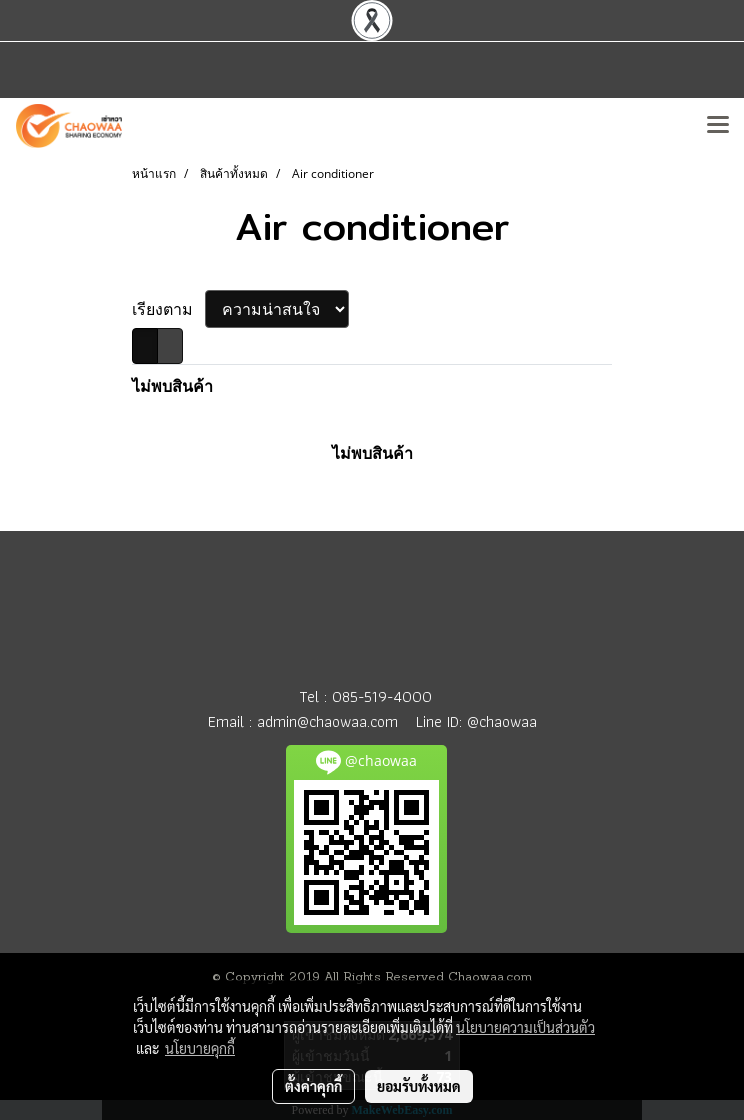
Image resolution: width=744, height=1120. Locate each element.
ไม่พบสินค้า (172, 386)
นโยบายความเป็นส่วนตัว (525, 1027)
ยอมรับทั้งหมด (419, 1086)
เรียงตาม (168, 309)
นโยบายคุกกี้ (200, 1048)
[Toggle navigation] (718, 126)
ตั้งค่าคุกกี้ (313, 1086)
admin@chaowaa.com (327, 721)
